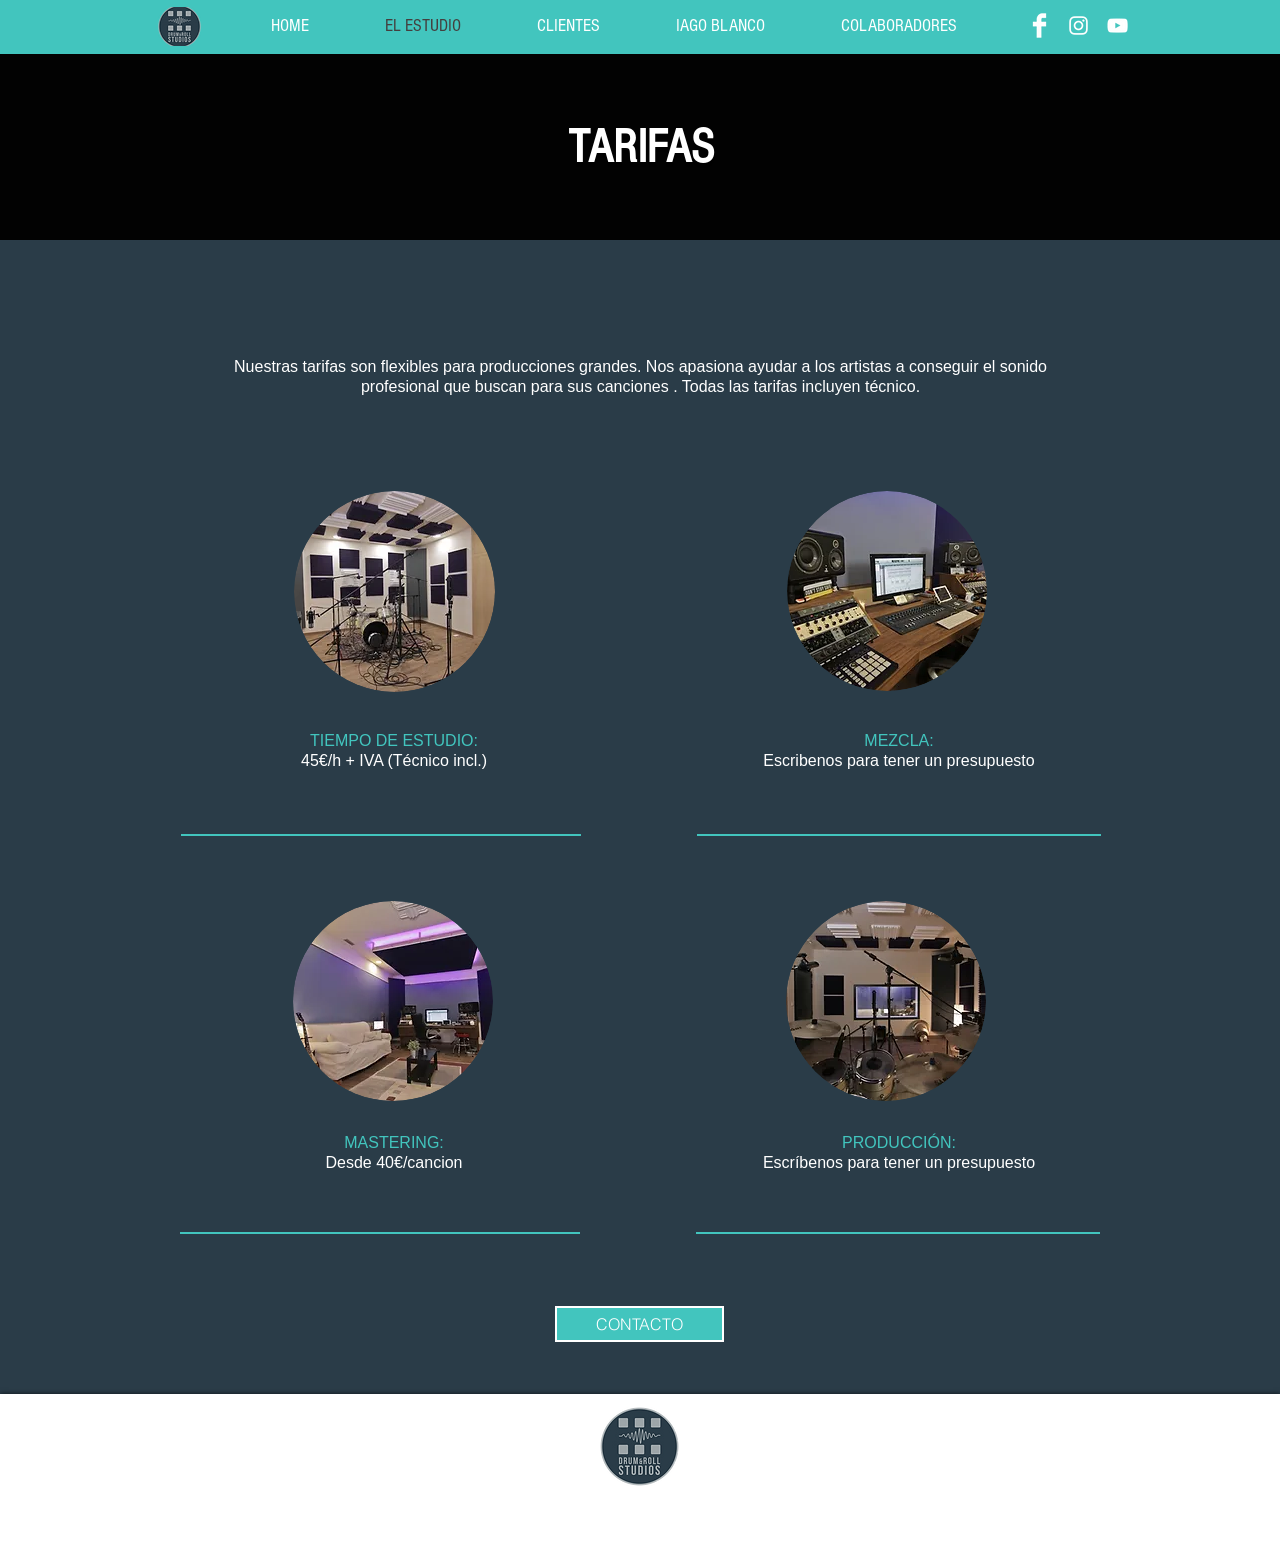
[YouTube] (1117, 25)
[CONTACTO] (639, 1324)
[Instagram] (1078, 25)
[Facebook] (1039, 25)
